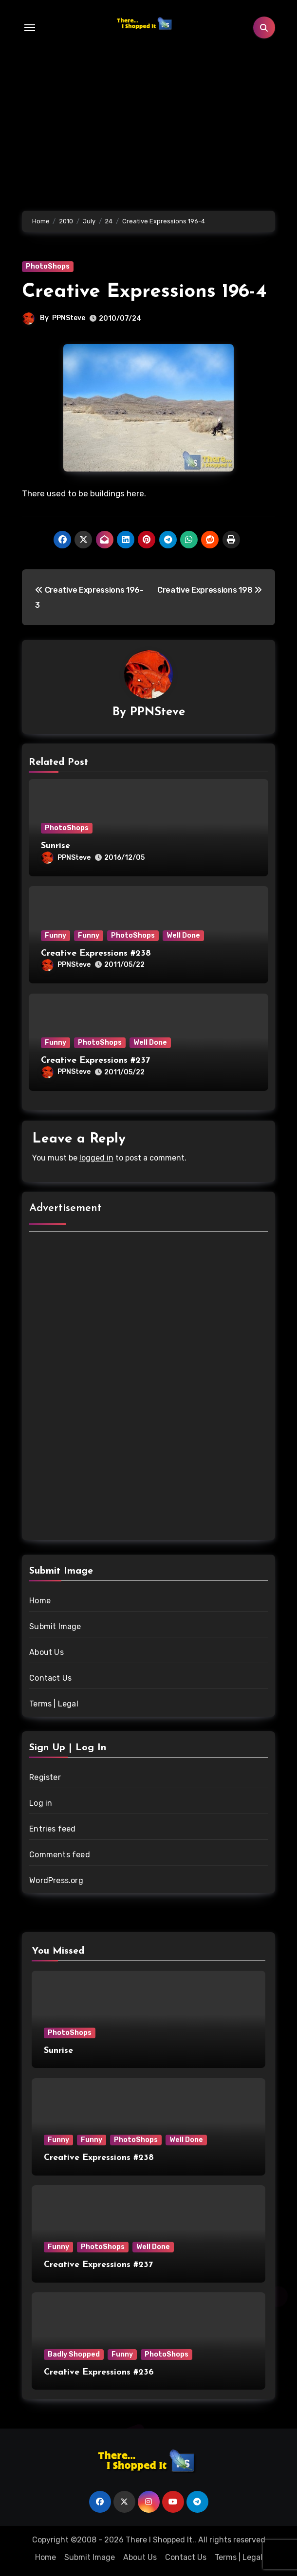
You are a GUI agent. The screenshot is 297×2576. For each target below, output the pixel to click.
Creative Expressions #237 (95, 1060)
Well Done (183, 935)
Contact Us (50, 1678)
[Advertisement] (150, 1387)
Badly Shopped (74, 2354)
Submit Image (55, 1626)
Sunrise (55, 846)
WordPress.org (56, 1880)
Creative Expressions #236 (99, 2372)
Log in (40, 1803)
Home (40, 1600)
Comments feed (59, 1854)
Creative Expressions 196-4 (144, 292)
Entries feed (52, 1828)
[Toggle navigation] (29, 28)
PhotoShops (48, 266)
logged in (96, 1157)
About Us (46, 1652)
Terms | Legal (53, 1703)
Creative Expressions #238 (96, 953)
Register (45, 1777)
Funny (55, 935)
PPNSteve (68, 318)
